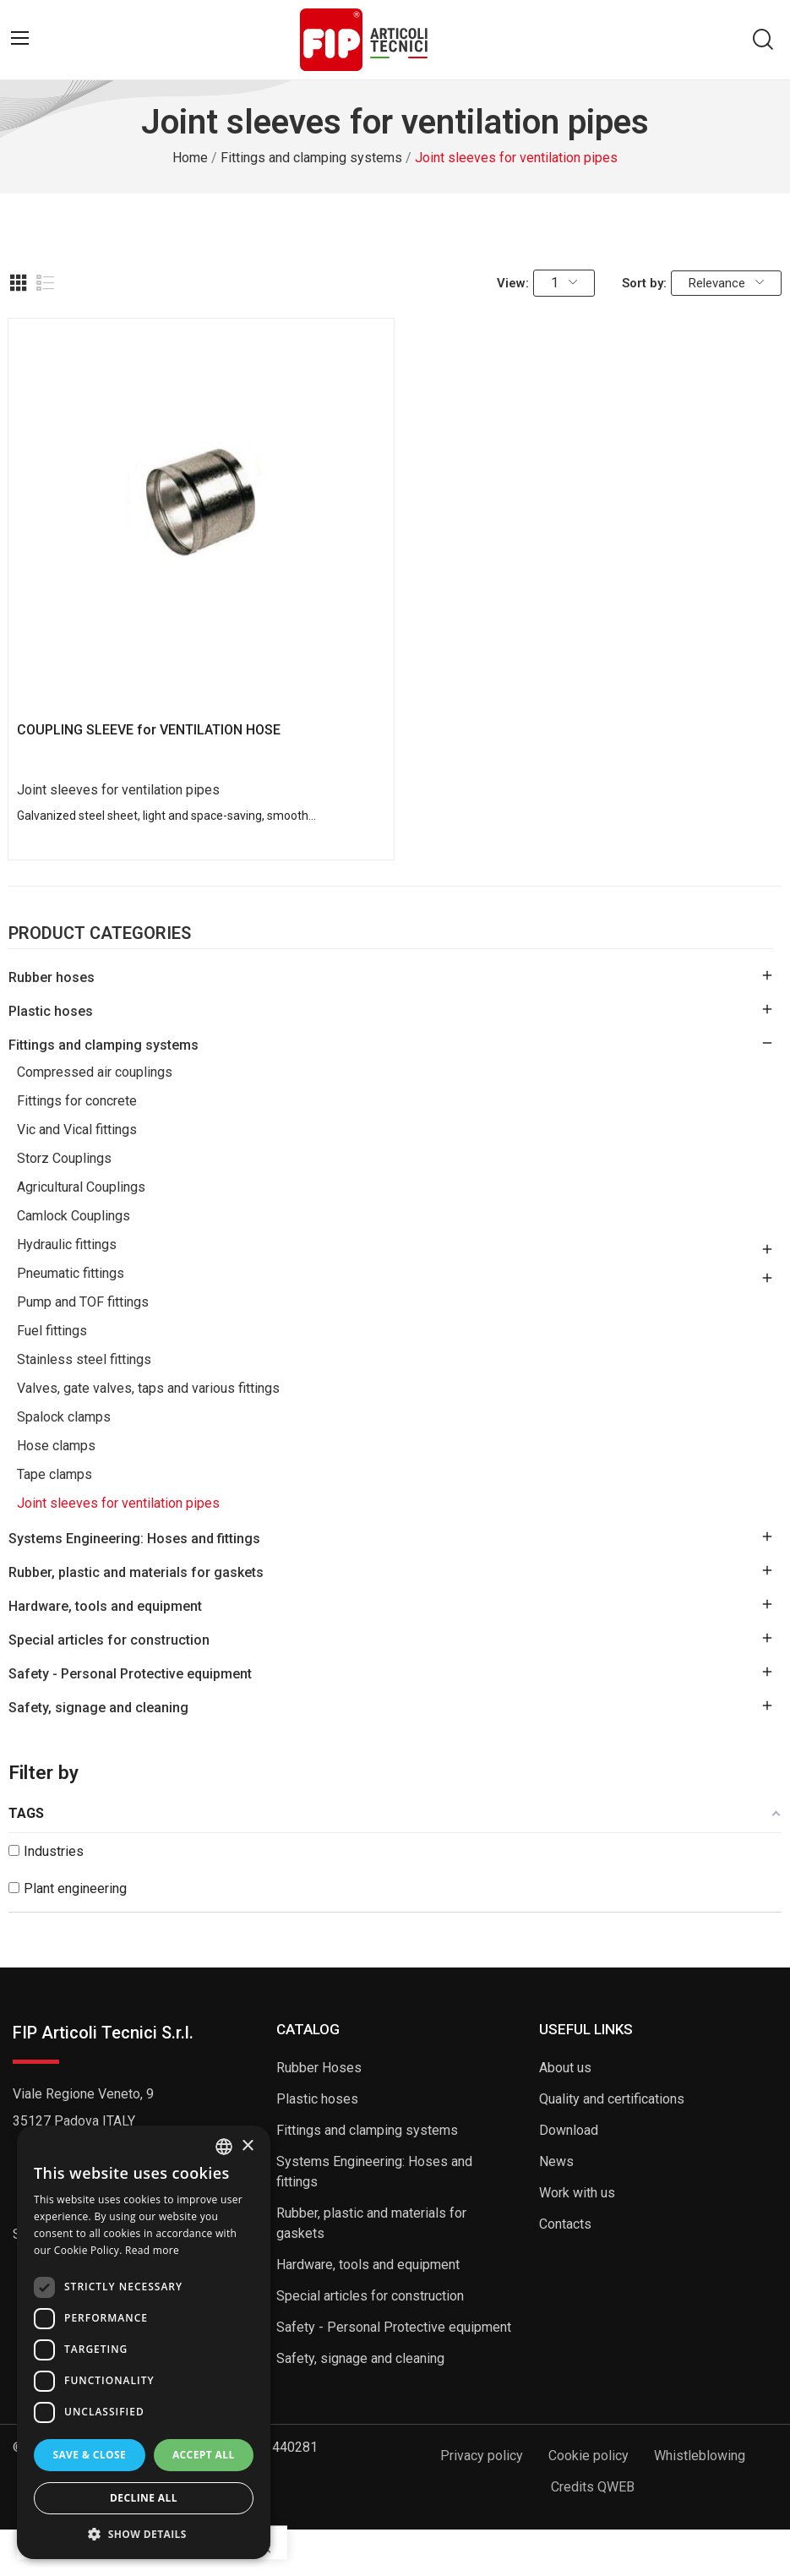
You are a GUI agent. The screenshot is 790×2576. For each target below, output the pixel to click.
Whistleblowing (699, 2456)
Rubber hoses (51, 977)
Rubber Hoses (319, 2068)
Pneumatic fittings (70, 1273)
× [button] (247, 2146)
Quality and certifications (611, 2099)
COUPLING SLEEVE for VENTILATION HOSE (149, 730)
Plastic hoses (50, 1011)
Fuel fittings (52, 1331)
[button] (143, 2533)
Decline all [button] (143, 2498)
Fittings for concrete (77, 1101)
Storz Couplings (64, 1158)
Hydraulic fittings (67, 1244)
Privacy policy (481, 2456)
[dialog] (143, 2342)
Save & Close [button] (89, 2455)
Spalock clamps (64, 1417)
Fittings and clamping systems (103, 1045)
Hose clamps (56, 1446)
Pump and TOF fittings (83, 1302)
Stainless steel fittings (84, 1359)
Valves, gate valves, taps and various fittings (148, 1388)
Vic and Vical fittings (77, 1130)
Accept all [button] (203, 2455)
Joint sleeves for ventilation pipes (118, 1503)
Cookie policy (588, 2456)
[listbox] (223, 2146)
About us (565, 2068)
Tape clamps (54, 1474)
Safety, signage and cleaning (98, 1708)
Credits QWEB (593, 2487)
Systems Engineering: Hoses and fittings (134, 1539)
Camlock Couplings (73, 1216)
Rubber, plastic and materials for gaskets (136, 1572)
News (556, 2161)
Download (568, 2130)
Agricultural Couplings (81, 1187)
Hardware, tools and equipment (105, 1606)
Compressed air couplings (94, 1072)
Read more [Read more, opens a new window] (152, 2250)
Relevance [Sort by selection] (726, 283)
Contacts (565, 2224)
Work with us (577, 2193)
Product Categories (99, 934)
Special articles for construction (109, 1640)
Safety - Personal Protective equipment (130, 1674)
